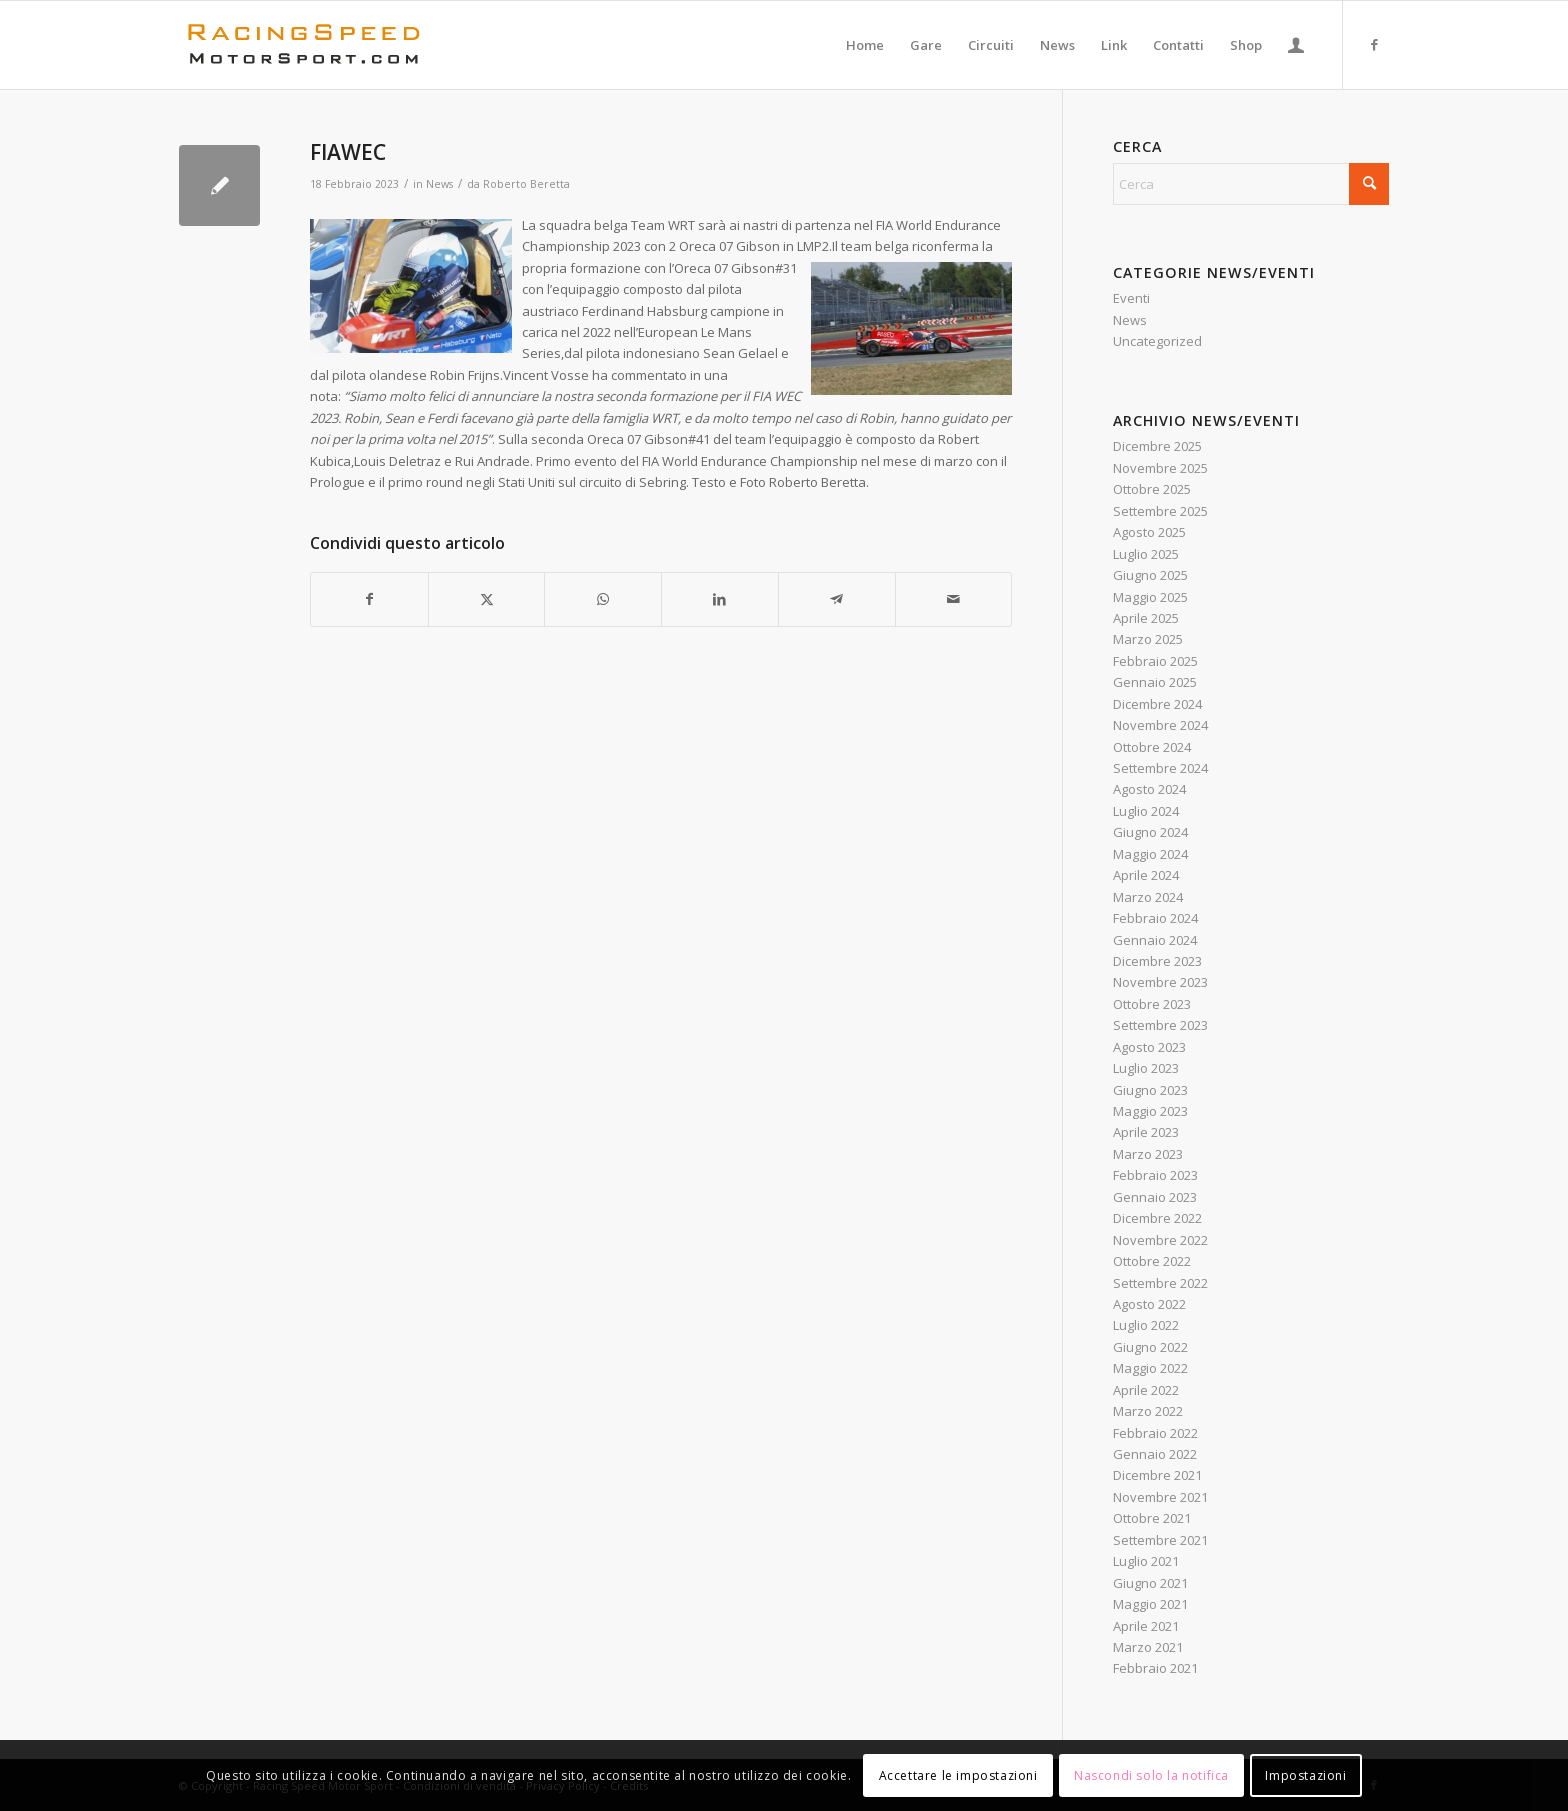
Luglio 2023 (1146, 1068)
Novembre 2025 (1160, 468)
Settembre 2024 (1160, 768)
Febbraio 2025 (1155, 661)
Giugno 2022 (1150, 1347)
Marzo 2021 (1148, 1647)
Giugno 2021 (1150, 1583)
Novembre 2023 (1160, 982)
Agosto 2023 (1149, 1047)
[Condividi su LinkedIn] (720, 599)
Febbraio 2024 (1155, 918)
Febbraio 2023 (1155, 1175)
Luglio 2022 (1146, 1325)
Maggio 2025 (1150, 597)
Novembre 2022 (1160, 1240)
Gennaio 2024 (1155, 940)
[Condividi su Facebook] (369, 599)
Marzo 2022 (1148, 1411)
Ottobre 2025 (1152, 489)
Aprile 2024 (1146, 875)
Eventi (1131, 298)
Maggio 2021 (1150, 1604)
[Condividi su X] (487, 599)
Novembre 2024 (1160, 725)
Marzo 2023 (1148, 1154)
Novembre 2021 (1160, 1497)
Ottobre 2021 (1152, 1518)
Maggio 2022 (1150, 1368)
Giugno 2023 (1150, 1090)
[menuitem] (865, 45)
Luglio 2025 (1146, 554)
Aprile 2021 (1146, 1626)
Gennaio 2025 (1155, 682)
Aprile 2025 (1146, 618)
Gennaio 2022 (1155, 1454)
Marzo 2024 (1148, 897)
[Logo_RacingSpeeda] (304, 45)
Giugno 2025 (1150, 575)
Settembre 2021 (1160, 1540)
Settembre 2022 (1160, 1283)
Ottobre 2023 (1152, 1004)
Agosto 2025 (1149, 532)
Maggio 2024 (1150, 854)
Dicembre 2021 (1157, 1475)
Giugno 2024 (1150, 832)
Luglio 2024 (1146, 811)
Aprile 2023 (1146, 1132)
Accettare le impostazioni (958, 1775)
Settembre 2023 (1160, 1025)
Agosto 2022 (1149, 1304)
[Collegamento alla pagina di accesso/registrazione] (1296, 45)
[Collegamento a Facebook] (1374, 44)
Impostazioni (1305, 1775)
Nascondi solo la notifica (1151, 1775)
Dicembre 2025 (1157, 446)
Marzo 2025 (1148, 639)
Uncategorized (1157, 341)
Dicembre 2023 (1157, 961)
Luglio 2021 (1146, 1561)
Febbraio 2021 (1155, 1668)
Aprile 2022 (1146, 1390)
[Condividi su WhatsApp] (603, 599)
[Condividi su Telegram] (837, 599)
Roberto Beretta (526, 184)
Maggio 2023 (1150, 1111)
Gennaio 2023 (1155, 1197)
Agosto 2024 (1149, 789)
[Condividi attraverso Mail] (954, 599)
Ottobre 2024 (1152, 747)
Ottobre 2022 (1152, 1261)
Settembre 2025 (1160, 511)
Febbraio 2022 (1155, 1433)
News (439, 184)
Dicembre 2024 (1157, 704)
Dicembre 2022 (1157, 1218)
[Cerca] (1251, 184)
